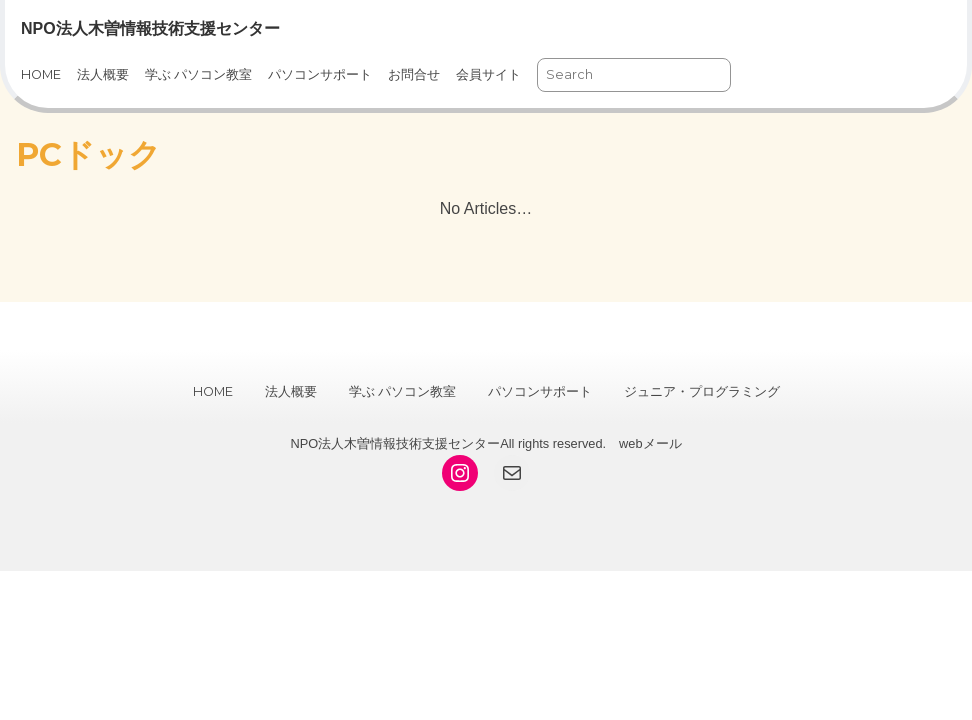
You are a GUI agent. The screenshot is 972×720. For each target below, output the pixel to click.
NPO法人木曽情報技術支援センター (150, 28)
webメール (650, 443)
